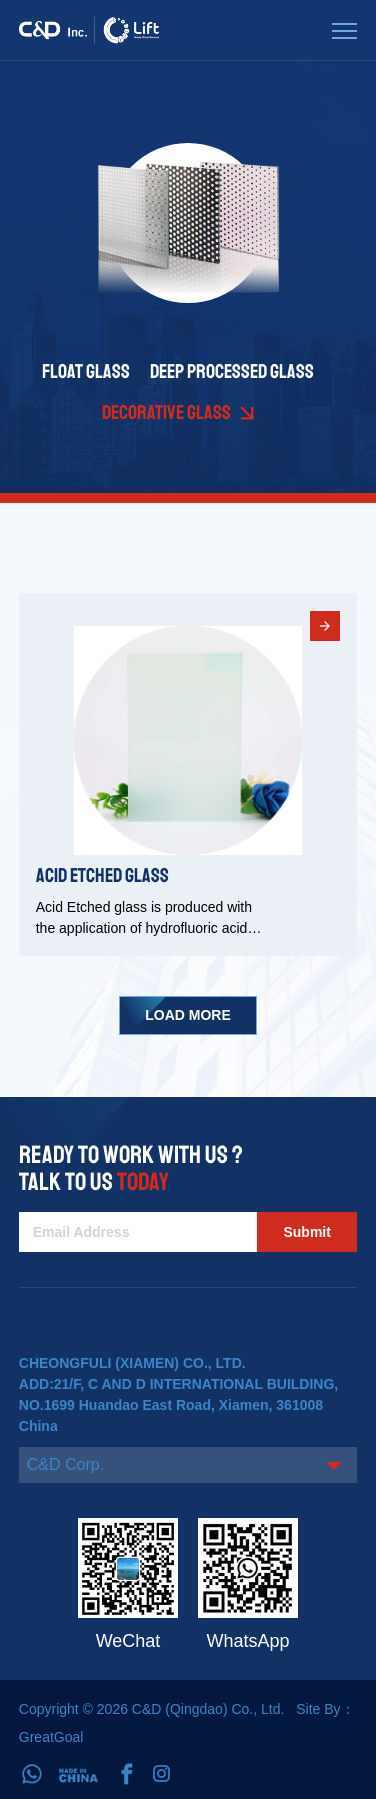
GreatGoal (51, 1737)
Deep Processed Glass (232, 371)
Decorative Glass (166, 412)
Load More (188, 1015)
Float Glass (86, 371)
